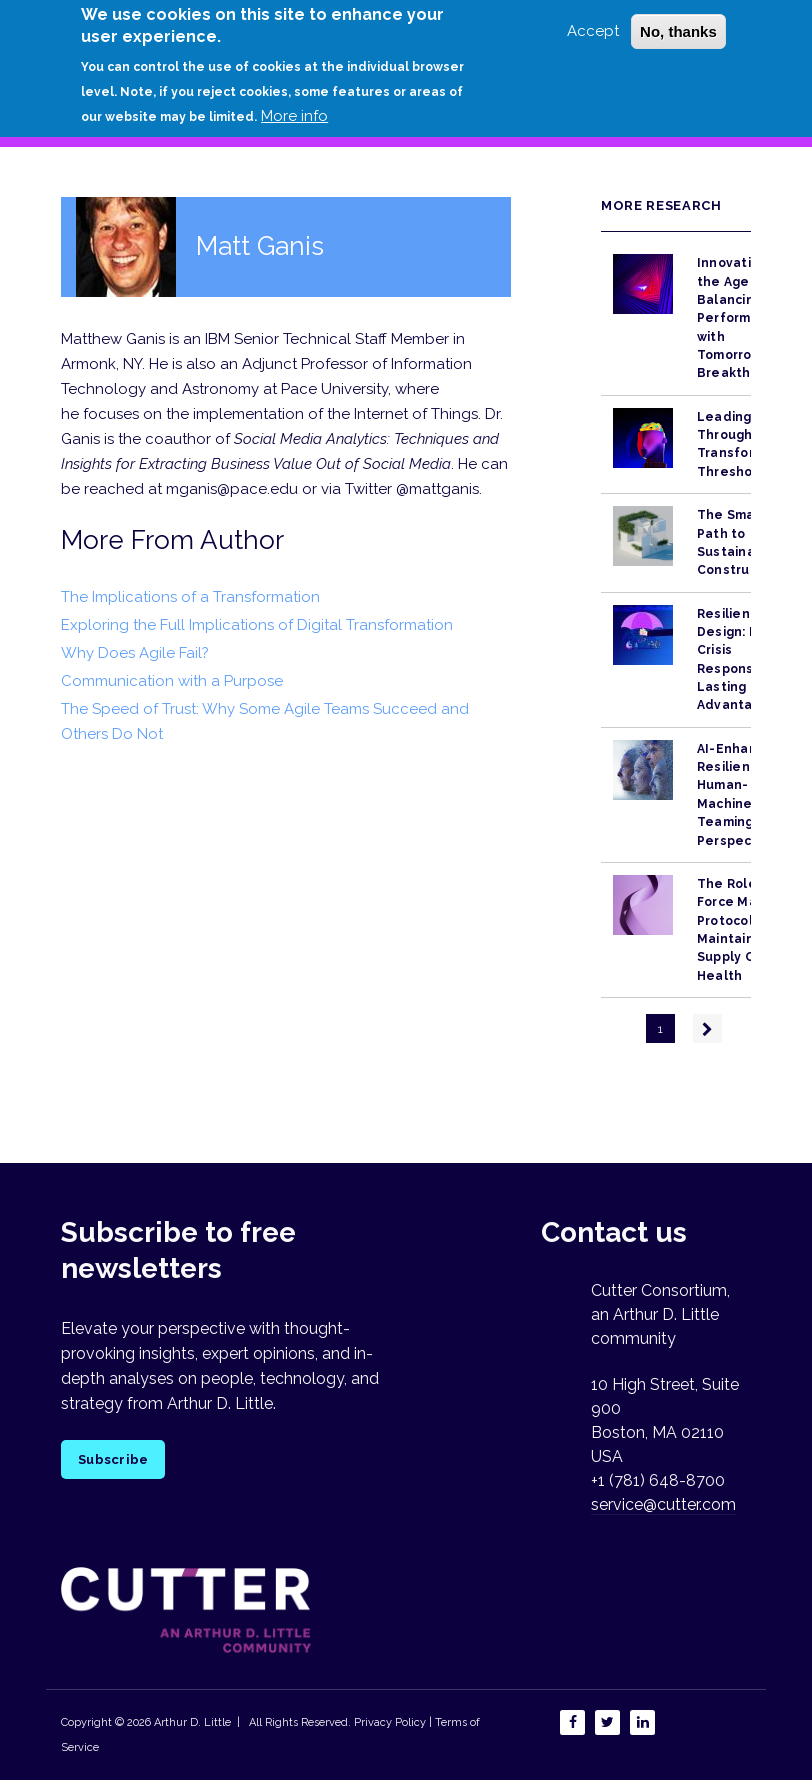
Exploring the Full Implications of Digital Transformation (257, 625)
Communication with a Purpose (172, 681)
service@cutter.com (663, 1504)
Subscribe (113, 1459)
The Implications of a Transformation (190, 597)
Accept (593, 21)
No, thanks (678, 21)
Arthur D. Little (191, 1722)
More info (294, 105)
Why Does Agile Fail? (135, 653)
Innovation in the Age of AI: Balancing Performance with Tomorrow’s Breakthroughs (746, 318)
